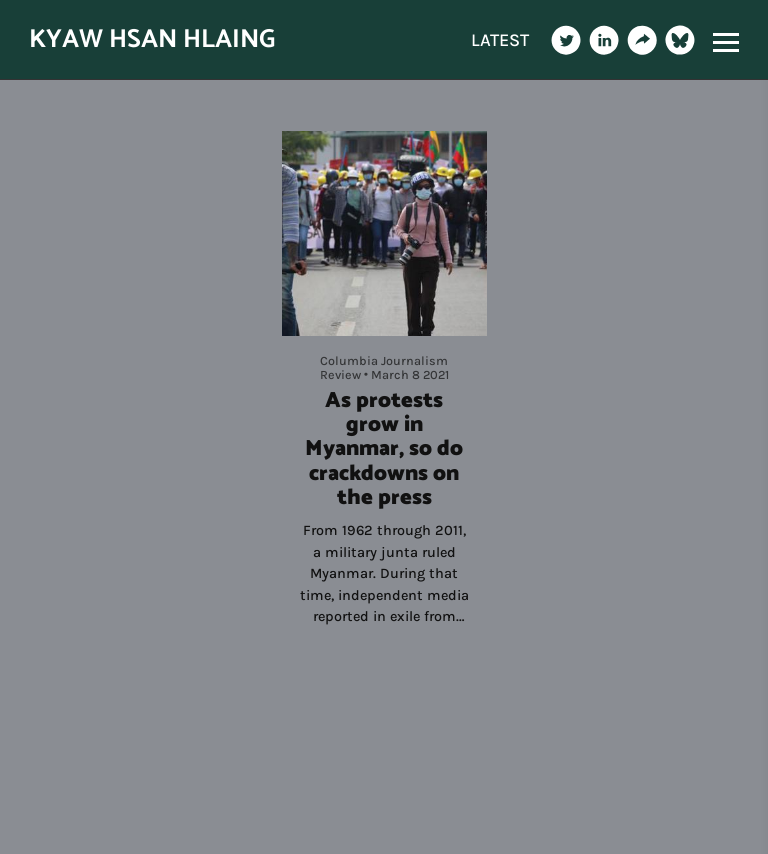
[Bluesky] (680, 40)
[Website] (642, 40)
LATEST (500, 40)
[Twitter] (566, 40)
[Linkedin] (604, 40)
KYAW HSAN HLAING (152, 39)
